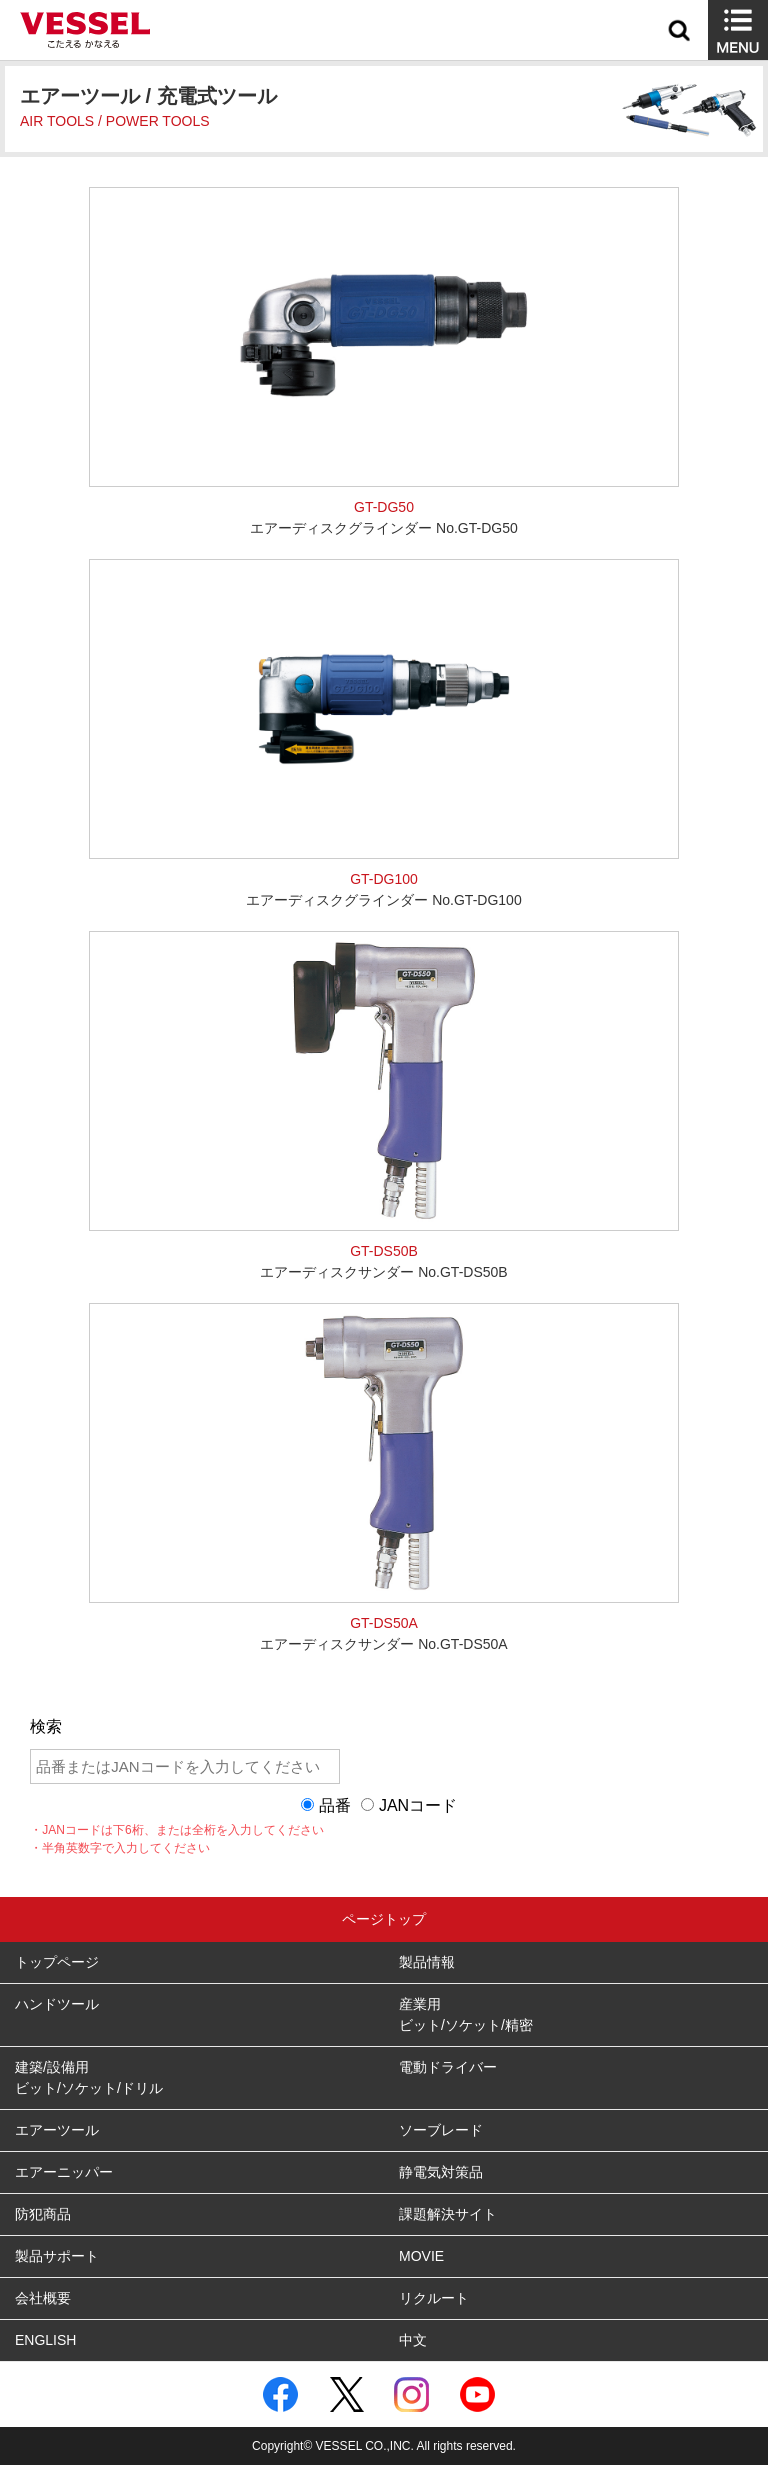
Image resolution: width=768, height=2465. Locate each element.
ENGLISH (45, 2340)
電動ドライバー (448, 2067)
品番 (335, 1805)
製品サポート (57, 2256)
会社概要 (43, 2298)
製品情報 (427, 1962)
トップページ (57, 1962)
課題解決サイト (448, 2214)
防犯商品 (43, 2214)
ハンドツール (57, 2004)
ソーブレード (441, 2130)
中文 (413, 2340)
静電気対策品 (441, 2172)
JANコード (418, 1805)
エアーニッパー (64, 2172)
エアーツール (57, 2130)
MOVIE (421, 2256)
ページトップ (384, 1919)
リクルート (434, 2298)
